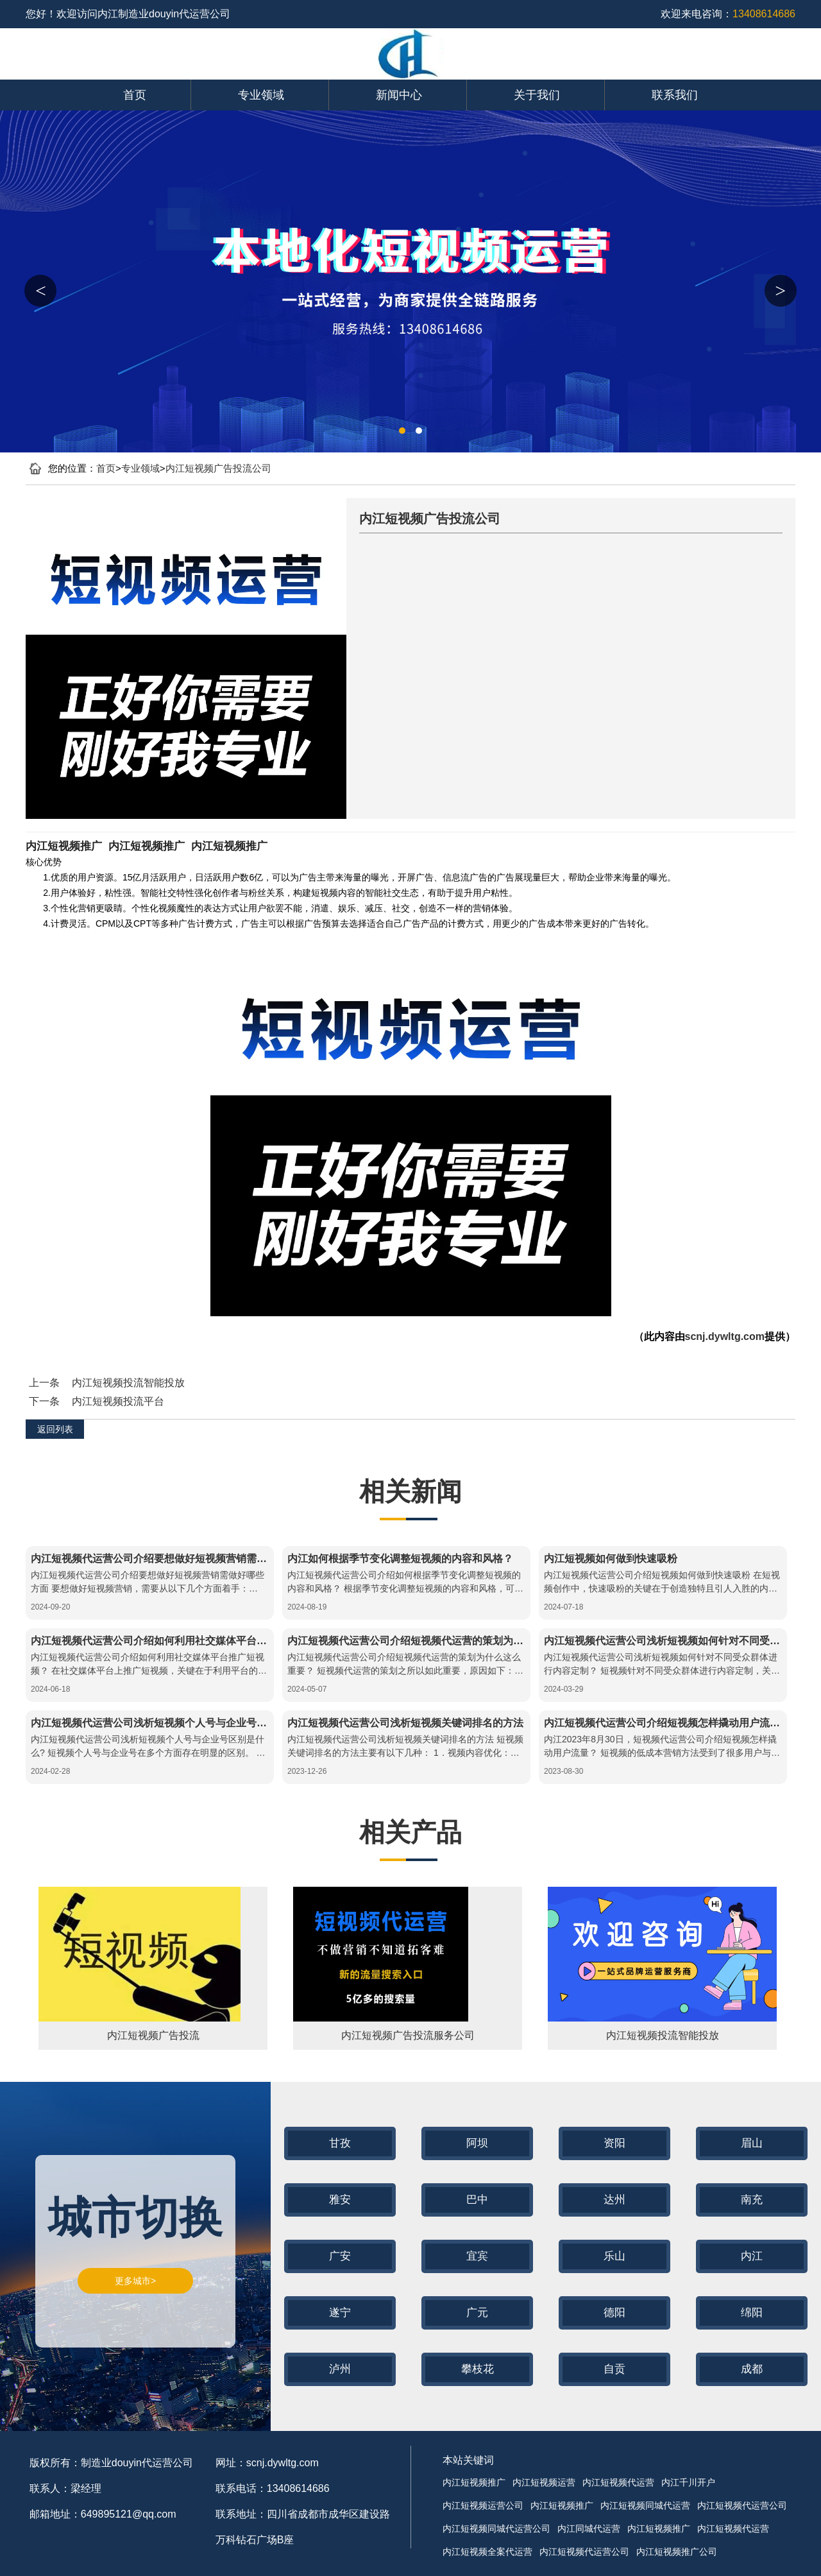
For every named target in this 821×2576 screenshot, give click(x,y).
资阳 (614, 2143)
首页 (134, 95)
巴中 (477, 2200)
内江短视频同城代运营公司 (496, 2528)
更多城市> (135, 2281)
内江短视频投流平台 (118, 1401)
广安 (340, 2256)
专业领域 (261, 95)
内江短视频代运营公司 (742, 2505)
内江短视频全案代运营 (487, 2551)
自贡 (614, 2369)
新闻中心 (399, 95)
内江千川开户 (688, 2482)
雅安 (340, 2200)
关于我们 (537, 95)
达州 (614, 2200)
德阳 (614, 2312)
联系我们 (675, 95)
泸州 (340, 2369)
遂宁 (340, 2312)
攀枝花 (477, 2369)
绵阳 (752, 2312)
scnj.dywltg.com (725, 1336)
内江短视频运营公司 (483, 2505)
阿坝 (477, 2143)
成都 (752, 2369)
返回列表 (55, 1429)
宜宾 (477, 2256)
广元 (477, 2312)
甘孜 (340, 2143)
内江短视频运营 (543, 2482)
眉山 (752, 2143)
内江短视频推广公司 (676, 2551)
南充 (752, 2200)
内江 (752, 2256)
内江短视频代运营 (618, 2482)
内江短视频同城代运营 (645, 2505)
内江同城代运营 (588, 2528)
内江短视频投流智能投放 (128, 1382)
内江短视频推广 (64, 846)
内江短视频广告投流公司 (218, 468)
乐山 (614, 2256)
